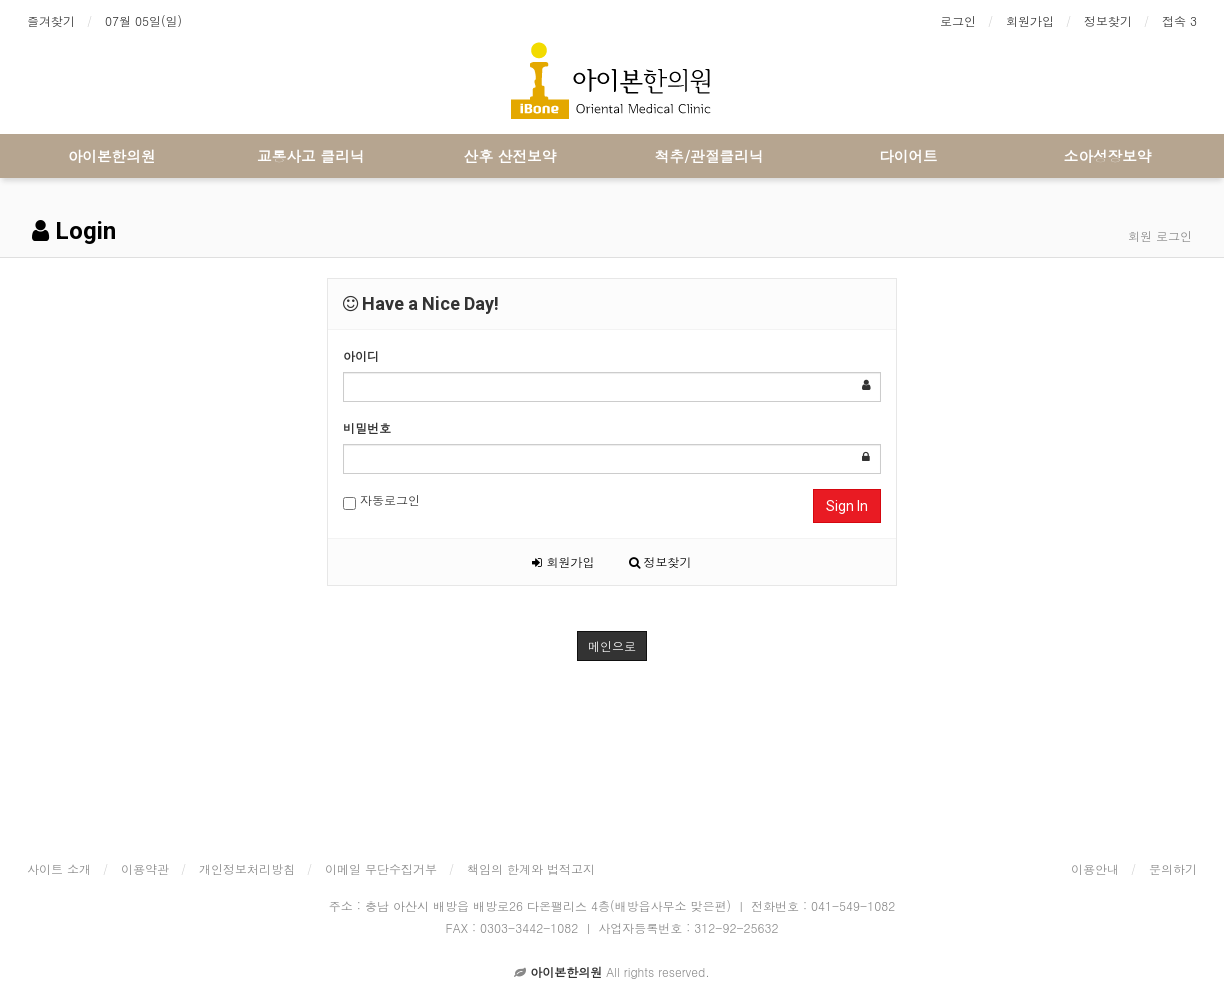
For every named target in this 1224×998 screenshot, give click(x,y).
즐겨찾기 (51, 20)
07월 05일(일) (143, 20)
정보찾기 (1108, 20)
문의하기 (1173, 868)
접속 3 (1179, 20)
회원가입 (1030, 20)
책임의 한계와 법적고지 (531, 868)
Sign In (847, 506)
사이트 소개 (59, 868)
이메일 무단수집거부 (381, 868)
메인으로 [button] (612, 645)
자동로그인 (381, 500)
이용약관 (145, 868)
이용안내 (1095, 868)
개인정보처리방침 (247, 868)
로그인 (958, 20)
